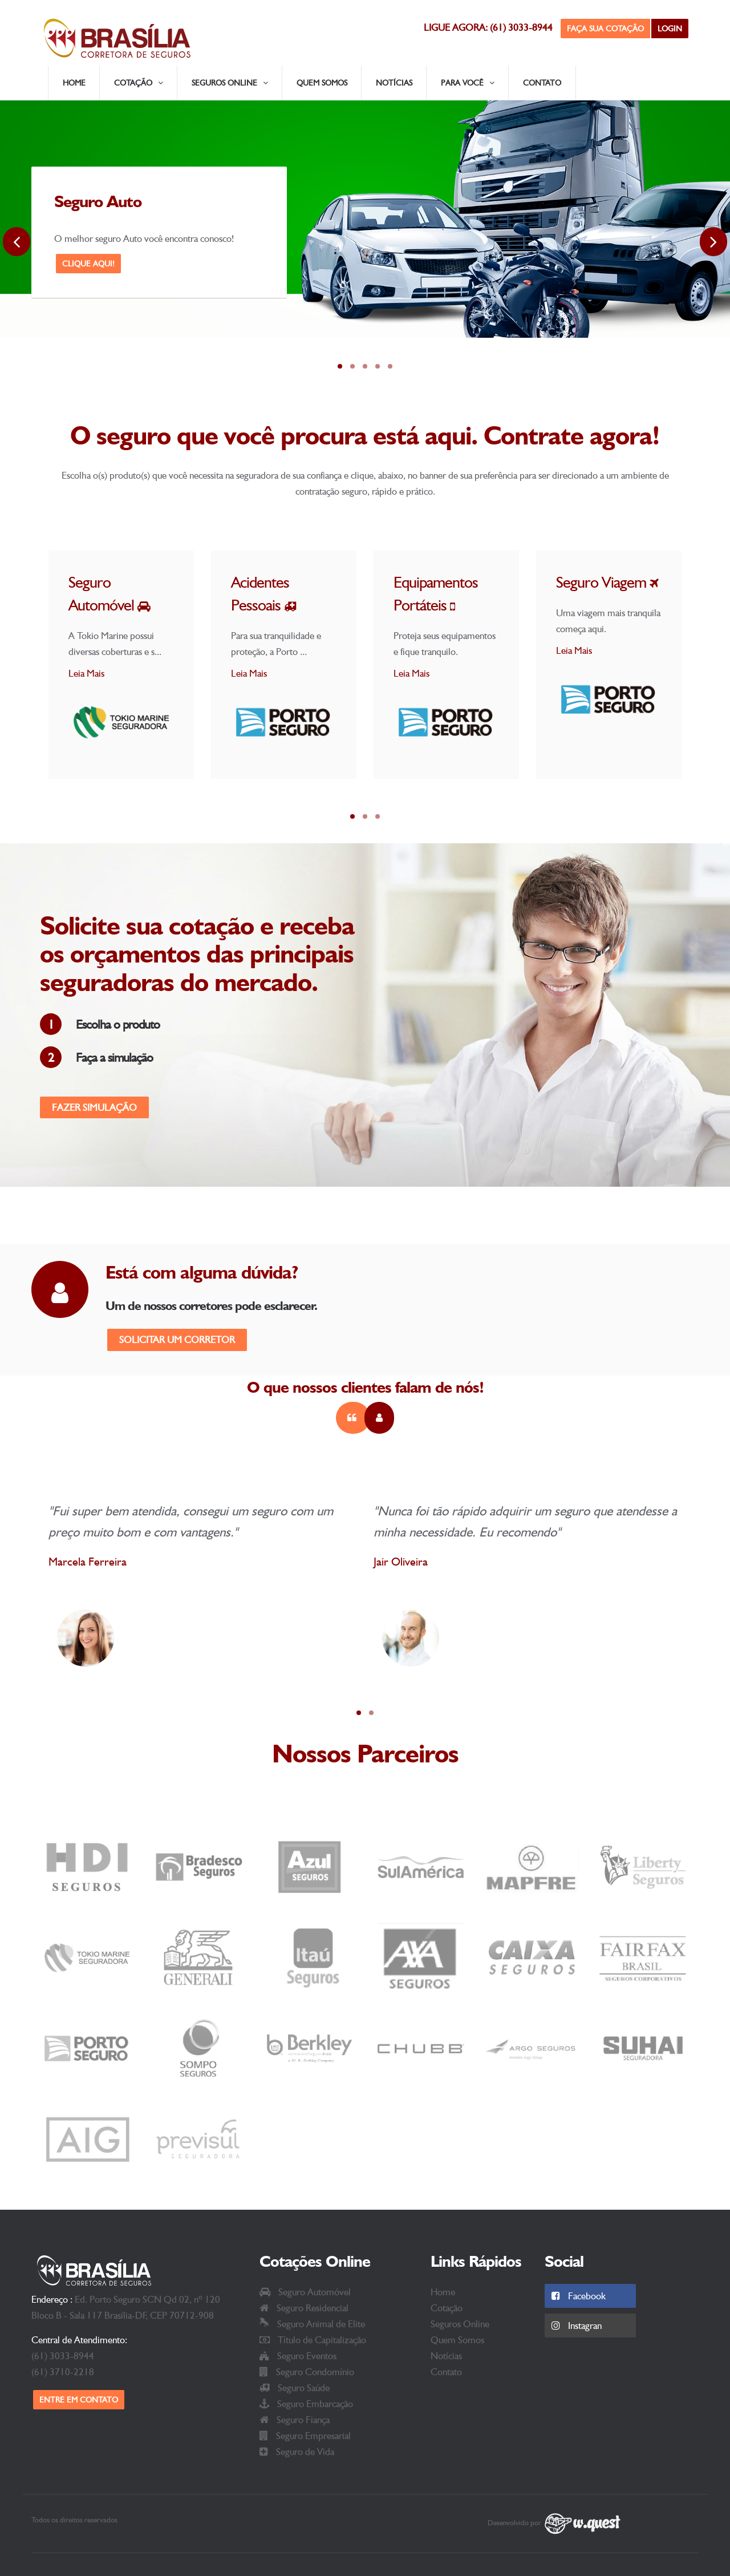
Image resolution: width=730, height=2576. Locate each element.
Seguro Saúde (294, 2387)
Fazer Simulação (94, 1107)
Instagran (576, 2325)
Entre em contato (78, 2399)
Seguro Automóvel (305, 2292)
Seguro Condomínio (306, 2371)
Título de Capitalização (312, 2340)
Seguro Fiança (294, 2419)
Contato (542, 82)
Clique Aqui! (88, 263)
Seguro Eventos (297, 2355)
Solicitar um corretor (177, 1339)
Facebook (578, 2296)
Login (670, 28)
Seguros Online (460, 2324)
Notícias (394, 82)
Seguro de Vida (296, 2451)
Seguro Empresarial (305, 2435)
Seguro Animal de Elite (312, 2324)
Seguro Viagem (607, 582)
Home (74, 82)
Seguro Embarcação (306, 2403)
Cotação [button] (138, 82)
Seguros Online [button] (230, 82)
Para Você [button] (467, 82)
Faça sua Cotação (605, 28)
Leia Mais (86, 673)
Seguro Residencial (303, 2308)
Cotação (447, 2308)
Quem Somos (322, 82)
